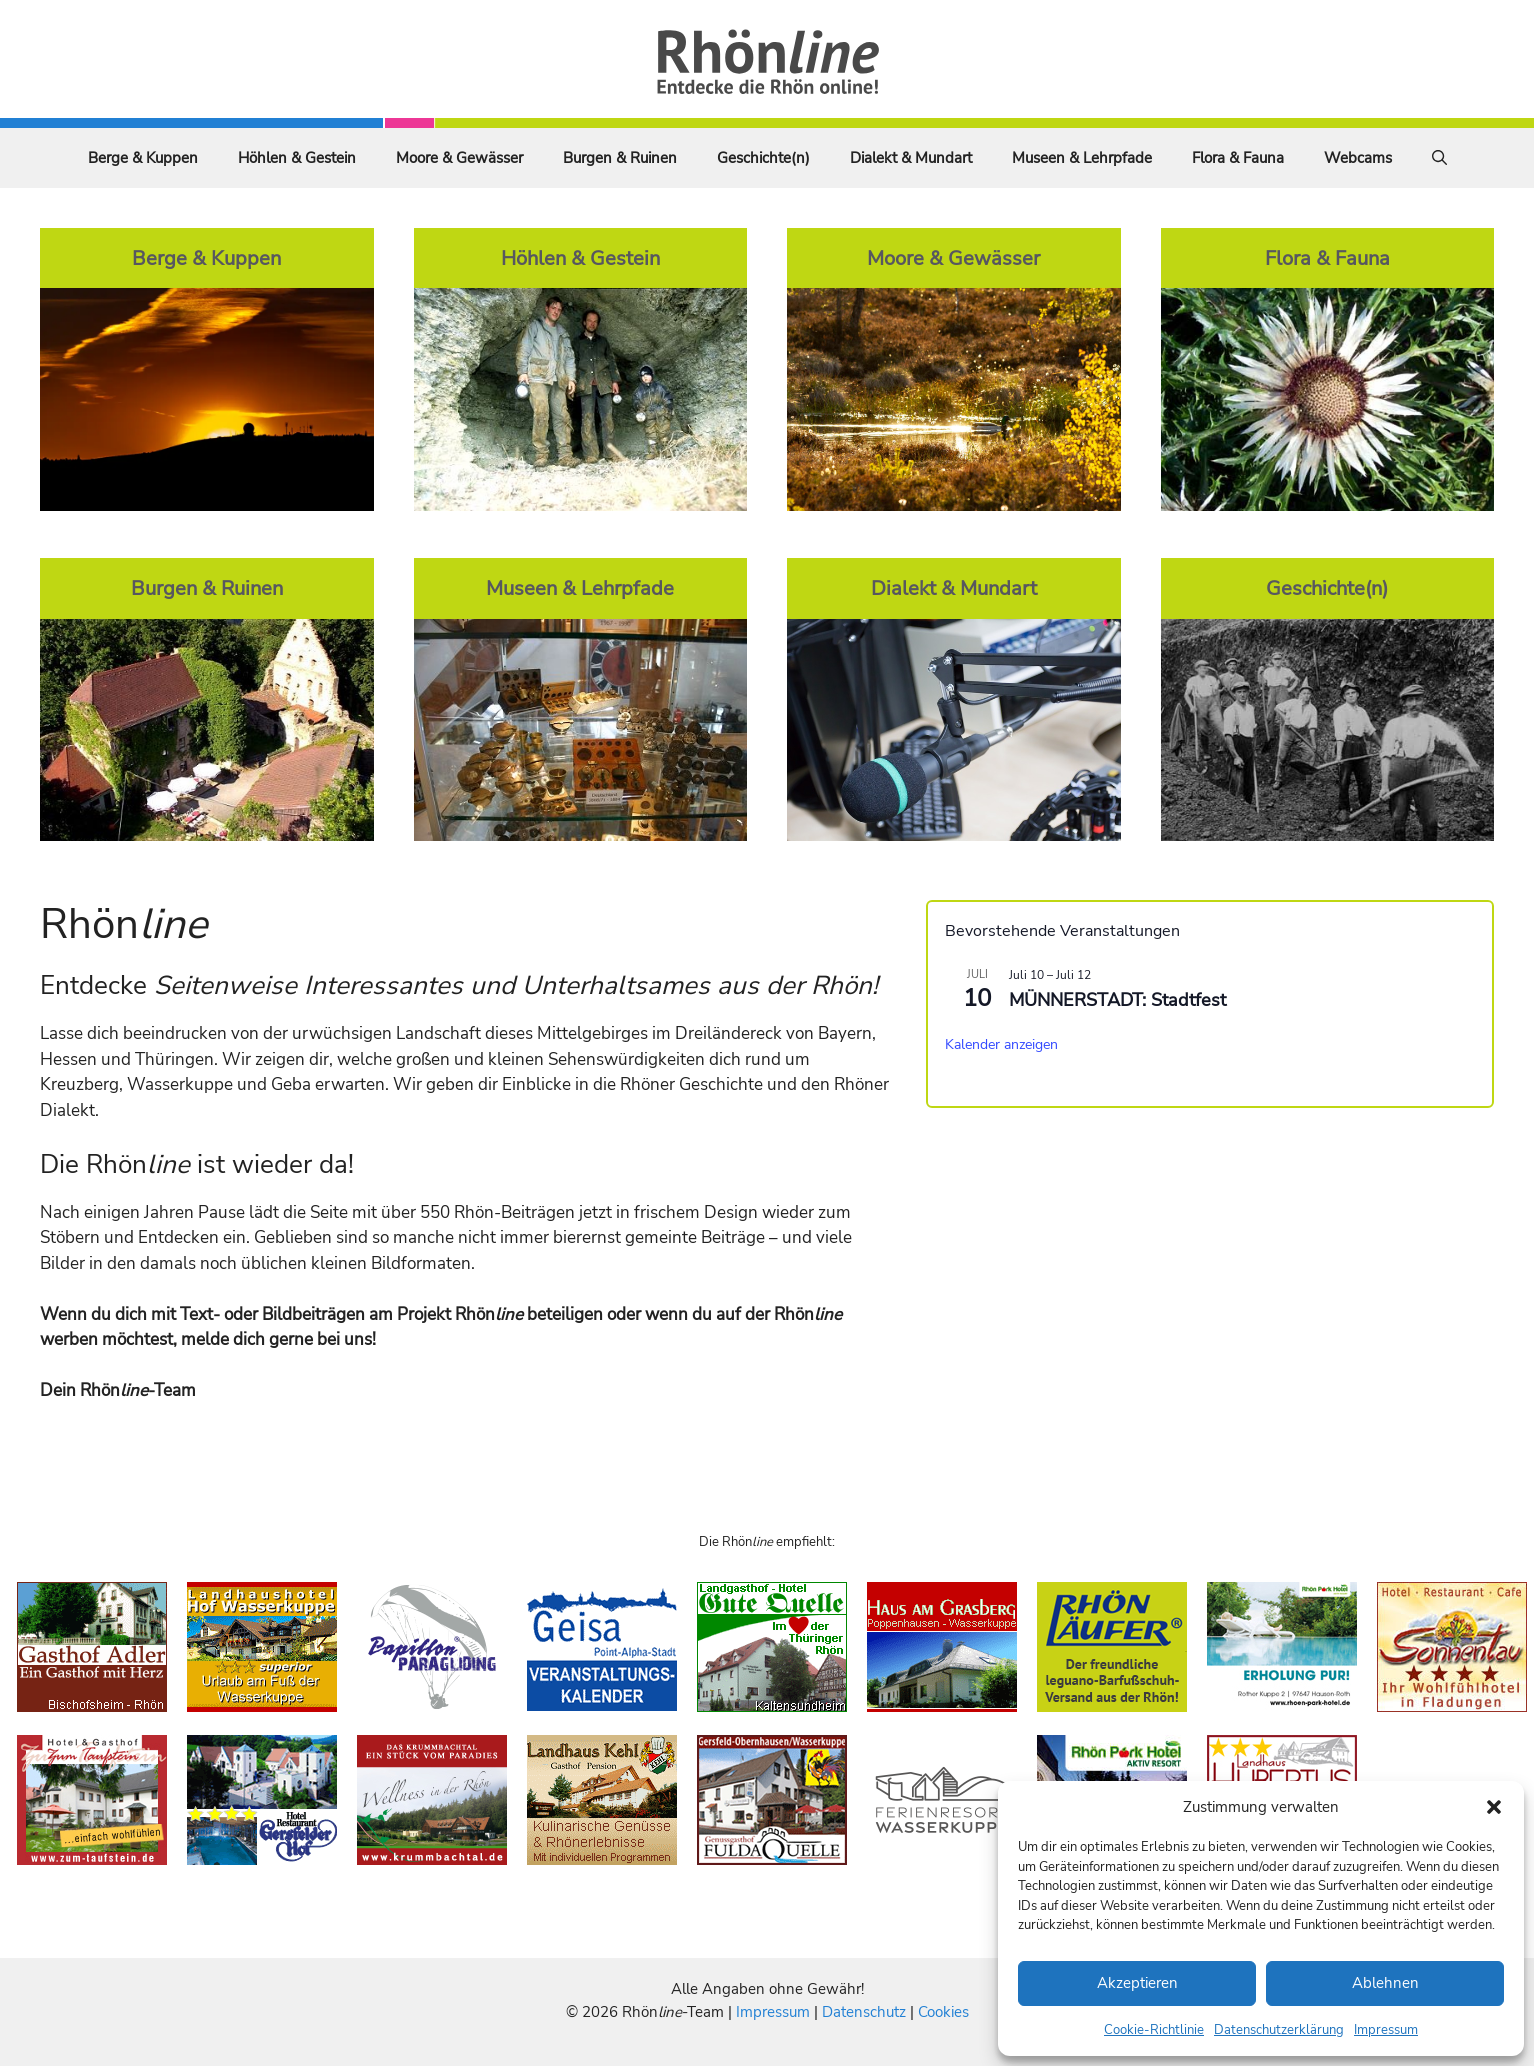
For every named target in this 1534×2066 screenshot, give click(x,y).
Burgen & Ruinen (620, 158)
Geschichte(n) (763, 158)
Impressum (1386, 2030)
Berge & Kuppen (143, 158)
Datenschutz (864, 2012)
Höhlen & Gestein (297, 158)
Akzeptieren (1137, 1983)
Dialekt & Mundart (911, 158)
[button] (1494, 1807)
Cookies (943, 2012)
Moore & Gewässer (459, 158)
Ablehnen (1385, 1983)
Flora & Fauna (1238, 158)
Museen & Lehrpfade (1082, 158)
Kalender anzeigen (1001, 1044)
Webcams (1358, 158)
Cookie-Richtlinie (1154, 2030)
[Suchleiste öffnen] (1439, 158)
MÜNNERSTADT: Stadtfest (1117, 1000)
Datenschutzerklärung (1279, 2030)
